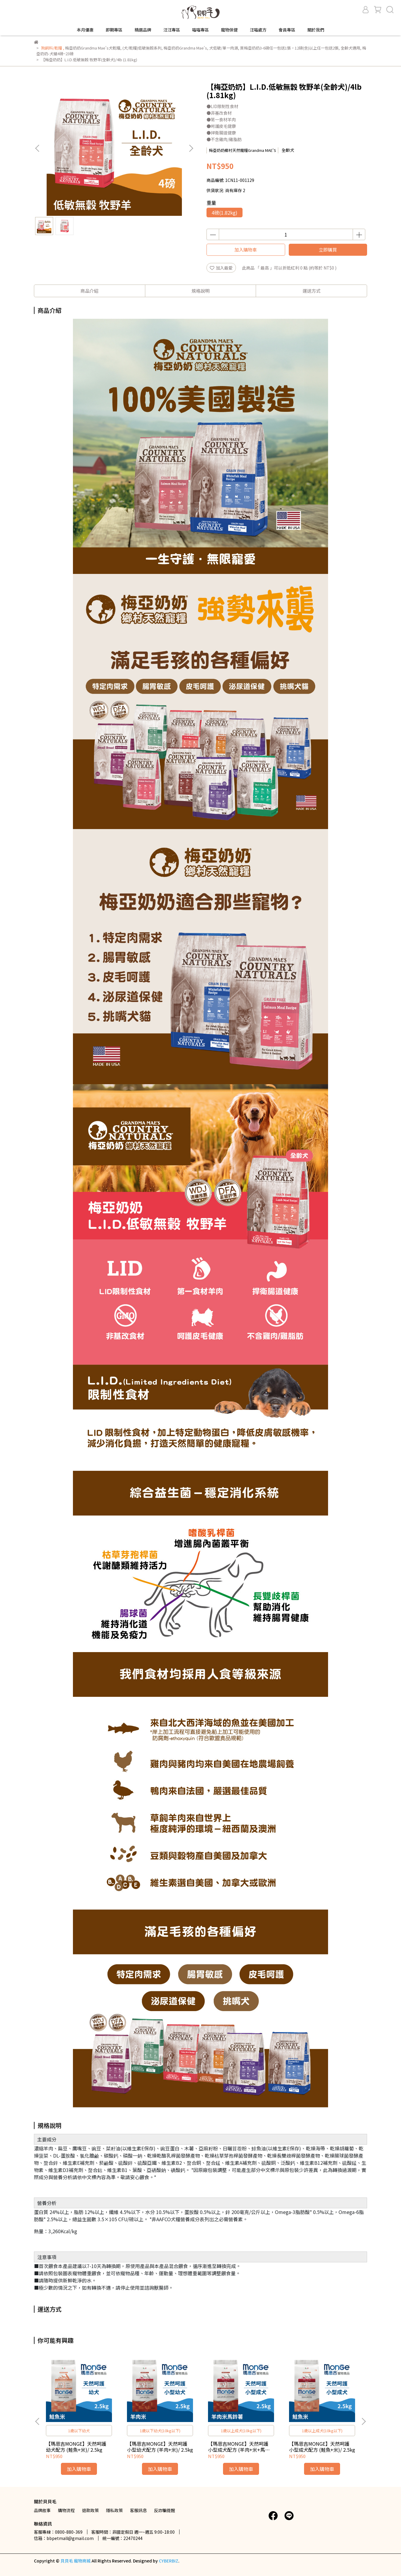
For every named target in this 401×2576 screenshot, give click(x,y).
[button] (190, 148)
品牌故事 (42, 2510)
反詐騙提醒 (164, 2510)
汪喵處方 (258, 30)
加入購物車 (245, 249)
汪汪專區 (171, 30)
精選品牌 (142, 30)
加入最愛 (221, 268)
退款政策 (90, 2510)
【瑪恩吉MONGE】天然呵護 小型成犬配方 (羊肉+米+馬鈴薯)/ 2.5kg (239, 2447)
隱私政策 (114, 2510)
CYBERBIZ (168, 2561)
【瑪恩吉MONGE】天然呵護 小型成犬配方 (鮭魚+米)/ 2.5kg (322, 2447)
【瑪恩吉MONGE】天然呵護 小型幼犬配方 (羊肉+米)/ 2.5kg (160, 2447)
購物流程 (66, 2510)
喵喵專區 (200, 30)
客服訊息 (138, 2510)
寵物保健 (229, 30)
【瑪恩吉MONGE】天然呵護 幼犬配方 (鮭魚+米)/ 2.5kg (76, 2447)
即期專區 (114, 30)
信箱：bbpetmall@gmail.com (64, 2538)
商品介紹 (89, 291)
